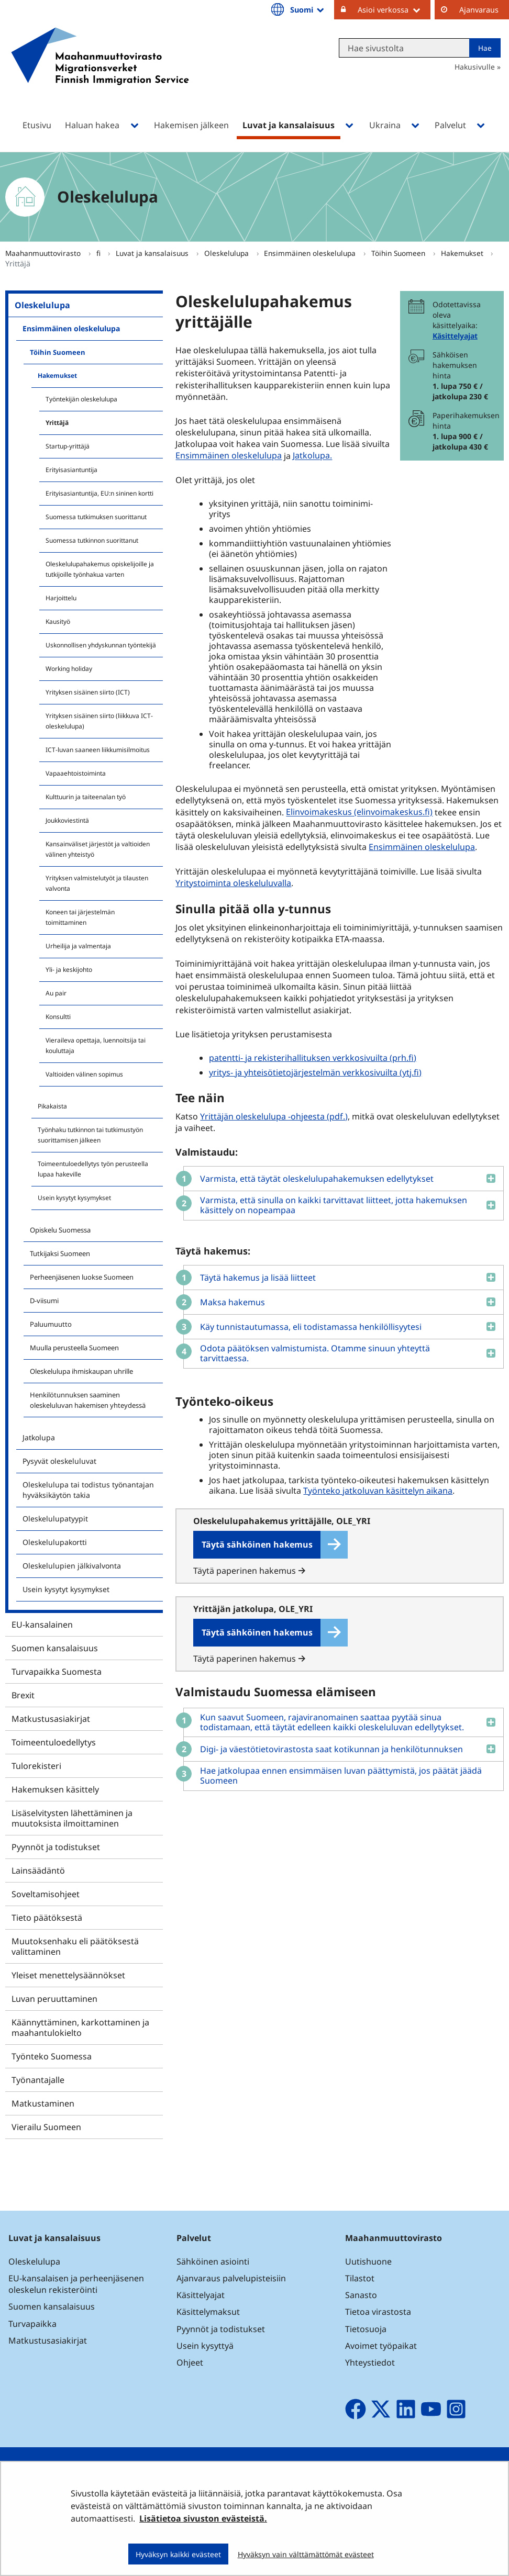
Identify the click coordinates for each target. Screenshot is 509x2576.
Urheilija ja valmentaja (78, 946)
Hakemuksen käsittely (55, 1789)
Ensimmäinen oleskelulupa (311, 253)
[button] (339, 1178)
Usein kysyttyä (206, 2345)
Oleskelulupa (227, 253)
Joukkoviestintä (67, 820)
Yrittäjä (57, 422)
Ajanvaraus (479, 10)
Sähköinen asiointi (212, 2261)
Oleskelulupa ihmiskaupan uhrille (81, 1371)
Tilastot (359, 2278)
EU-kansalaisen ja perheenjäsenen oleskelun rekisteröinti (76, 2283)
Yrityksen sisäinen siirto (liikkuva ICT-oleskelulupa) (99, 721)
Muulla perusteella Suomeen (74, 1347)
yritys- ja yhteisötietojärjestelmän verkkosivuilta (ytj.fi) (315, 1072)
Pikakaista (52, 1106)
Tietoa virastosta (378, 2311)
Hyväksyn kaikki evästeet (178, 2554)
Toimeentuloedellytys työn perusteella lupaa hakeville (93, 1169)
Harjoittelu (61, 597)
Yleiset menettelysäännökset (68, 1975)
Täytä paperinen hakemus (249, 1570)
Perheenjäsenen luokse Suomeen (82, 1277)
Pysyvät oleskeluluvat (59, 1461)
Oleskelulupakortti (55, 1542)
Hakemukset (463, 253)
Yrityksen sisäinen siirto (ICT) (88, 692)
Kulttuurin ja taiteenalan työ (86, 796)
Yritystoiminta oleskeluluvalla (233, 883)
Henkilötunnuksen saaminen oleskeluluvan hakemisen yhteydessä (88, 1400)
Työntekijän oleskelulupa (81, 399)
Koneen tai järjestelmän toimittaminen (80, 917)
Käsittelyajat (455, 336)
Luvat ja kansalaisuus (153, 253)
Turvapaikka (32, 2323)
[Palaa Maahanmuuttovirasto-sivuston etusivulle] (100, 70)
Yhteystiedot (370, 2362)
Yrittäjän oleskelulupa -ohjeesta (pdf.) (275, 1116)
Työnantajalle (38, 2080)
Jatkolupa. (312, 456)
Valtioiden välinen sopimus (84, 1074)
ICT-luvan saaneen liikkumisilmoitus (98, 749)
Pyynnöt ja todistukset (56, 1847)
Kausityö (58, 621)
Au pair (56, 993)
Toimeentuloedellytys (54, 1742)
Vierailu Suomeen (46, 2127)
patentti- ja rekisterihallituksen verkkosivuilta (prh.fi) (312, 1057)
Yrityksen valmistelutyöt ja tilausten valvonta (97, 883)
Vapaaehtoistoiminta (76, 773)
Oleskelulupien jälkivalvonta (72, 1566)
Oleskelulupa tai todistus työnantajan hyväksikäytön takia (88, 1490)
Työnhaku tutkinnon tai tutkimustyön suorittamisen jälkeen (90, 1135)
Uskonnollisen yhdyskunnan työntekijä (101, 645)
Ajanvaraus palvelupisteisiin (231, 2278)
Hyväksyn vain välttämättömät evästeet (306, 2554)
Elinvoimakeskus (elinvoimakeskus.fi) (360, 812)
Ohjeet (189, 2362)
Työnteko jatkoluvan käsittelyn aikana (377, 1490)
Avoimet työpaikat (381, 2345)
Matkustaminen (43, 2103)
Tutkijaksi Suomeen (60, 1253)
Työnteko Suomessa (52, 2056)
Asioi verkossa (394, 9)
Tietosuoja (365, 2329)
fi (99, 253)
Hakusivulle (475, 67)
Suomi (308, 9)
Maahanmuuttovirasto (44, 253)
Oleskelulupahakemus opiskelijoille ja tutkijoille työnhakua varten (100, 569)
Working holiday (69, 668)
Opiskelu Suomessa (60, 1230)
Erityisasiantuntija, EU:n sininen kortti (99, 493)
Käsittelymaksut (208, 2311)
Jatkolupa (39, 1437)
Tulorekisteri (36, 1766)
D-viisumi (44, 1300)
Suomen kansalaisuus (55, 1648)
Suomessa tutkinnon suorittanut (92, 540)
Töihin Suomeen (399, 253)
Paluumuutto (51, 1324)
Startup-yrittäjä (68, 446)
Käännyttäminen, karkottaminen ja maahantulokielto (80, 2028)
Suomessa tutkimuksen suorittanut (96, 516)
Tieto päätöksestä (47, 1917)
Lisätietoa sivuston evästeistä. (203, 2518)
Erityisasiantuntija (71, 469)
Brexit (23, 1695)
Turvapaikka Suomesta (57, 1671)
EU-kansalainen (42, 1624)
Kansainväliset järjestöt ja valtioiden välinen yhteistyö (98, 849)
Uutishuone (368, 2261)
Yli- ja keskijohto (69, 969)
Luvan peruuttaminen (54, 1998)
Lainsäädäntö (38, 1870)
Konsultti (58, 1016)
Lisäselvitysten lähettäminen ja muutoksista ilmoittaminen (72, 1818)
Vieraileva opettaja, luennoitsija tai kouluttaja (96, 1045)
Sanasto (361, 2295)
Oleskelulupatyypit (55, 1519)
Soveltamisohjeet (46, 1894)
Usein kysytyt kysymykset (74, 1197)
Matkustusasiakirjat (51, 1718)
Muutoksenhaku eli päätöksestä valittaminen (75, 1946)
